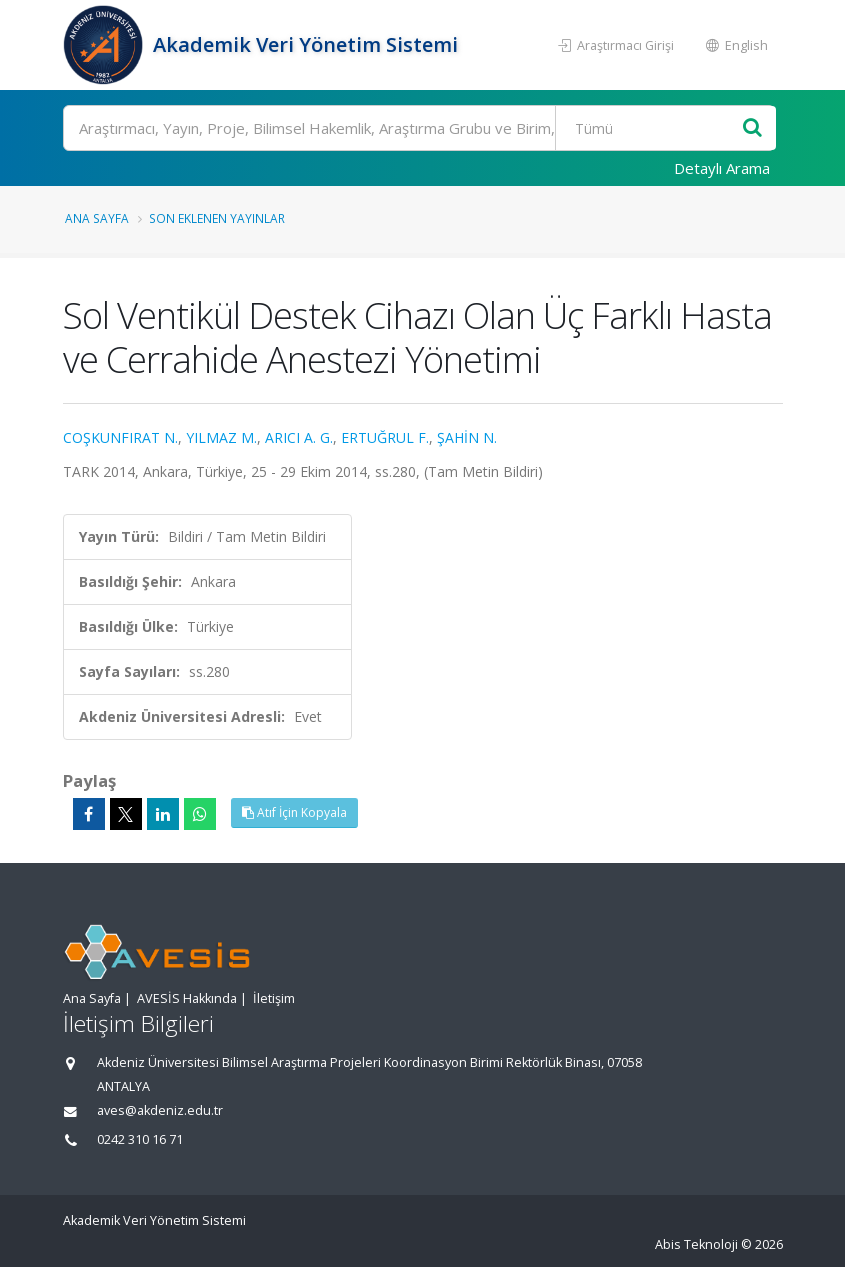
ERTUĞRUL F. (385, 437)
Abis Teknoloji (696, 1244)
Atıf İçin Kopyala (294, 812)
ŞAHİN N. (467, 437)
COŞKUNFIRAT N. (120, 437)
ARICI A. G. (299, 437)
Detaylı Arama (722, 168)
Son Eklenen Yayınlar (217, 218)
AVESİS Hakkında (187, 998)
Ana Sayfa (97, 218)
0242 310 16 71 (140, 1139)
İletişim (274, 998)
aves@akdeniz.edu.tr (160, 1110)
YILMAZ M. (221, 437)
